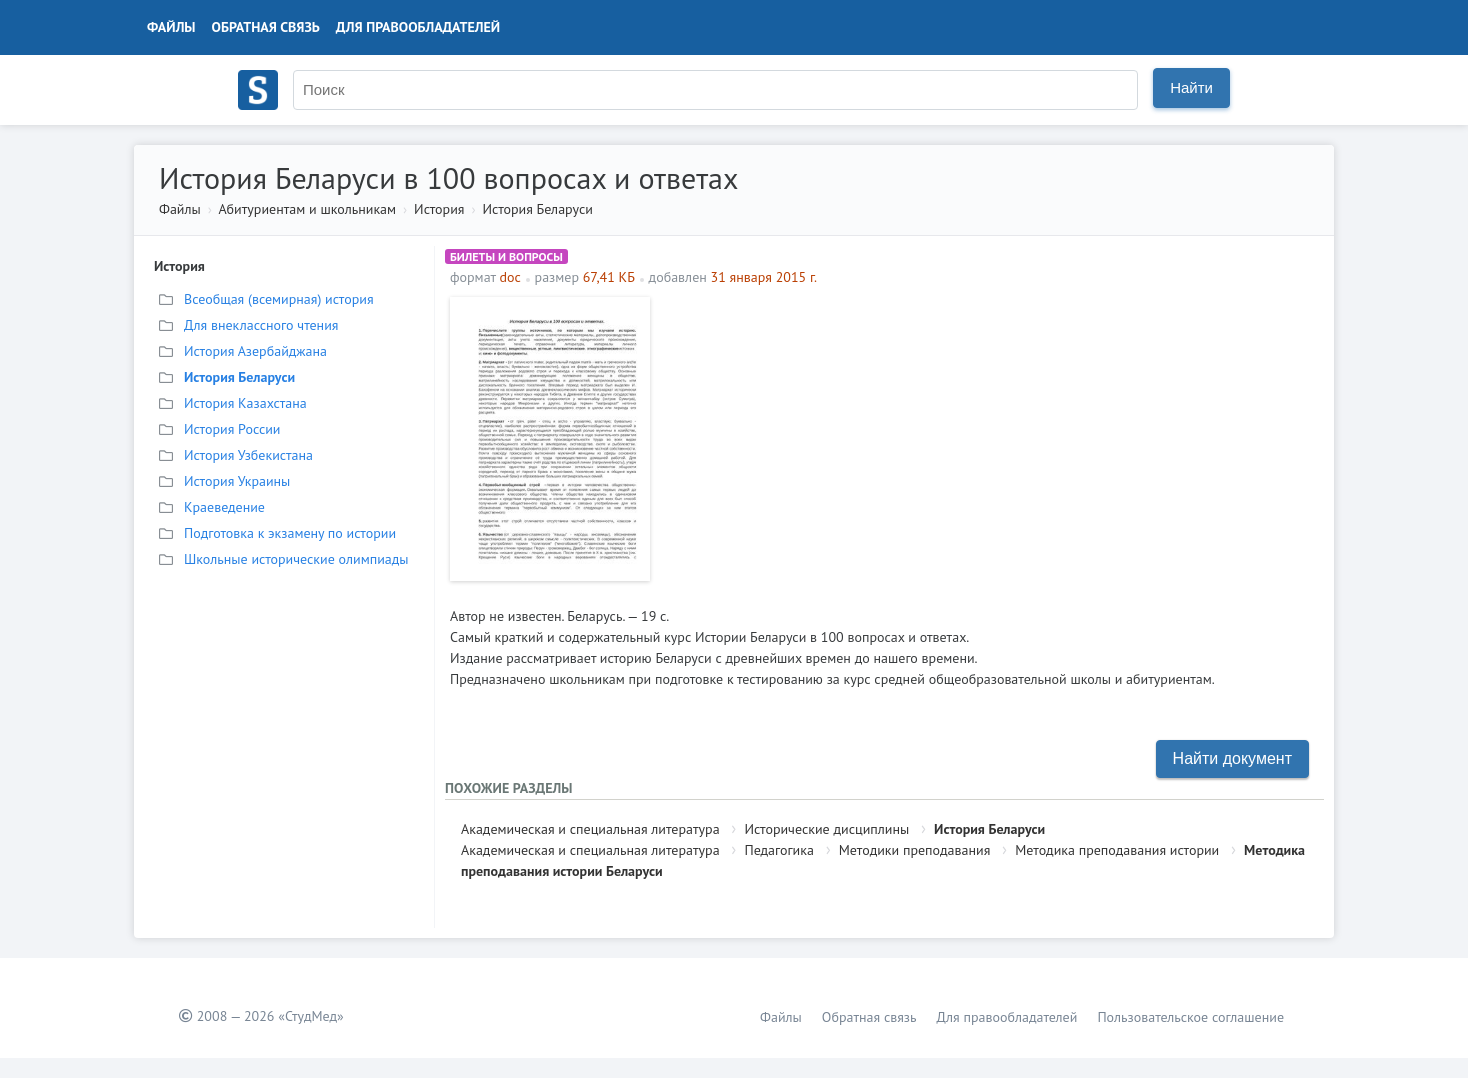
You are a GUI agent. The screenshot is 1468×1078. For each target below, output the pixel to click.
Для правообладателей (418, 27)
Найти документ (1232, 758)
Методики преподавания (915, 850)
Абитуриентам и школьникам (307, 209)
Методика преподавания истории (1117, 850)
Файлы (171, 27)
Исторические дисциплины (826, 829)
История (439, 209)
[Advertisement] (989, 437)
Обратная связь (266, 27)
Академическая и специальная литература (590, 829)
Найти (1191, 87)
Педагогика (778, 850)
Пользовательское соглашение (1190, 1017)
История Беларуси (538, 209)
